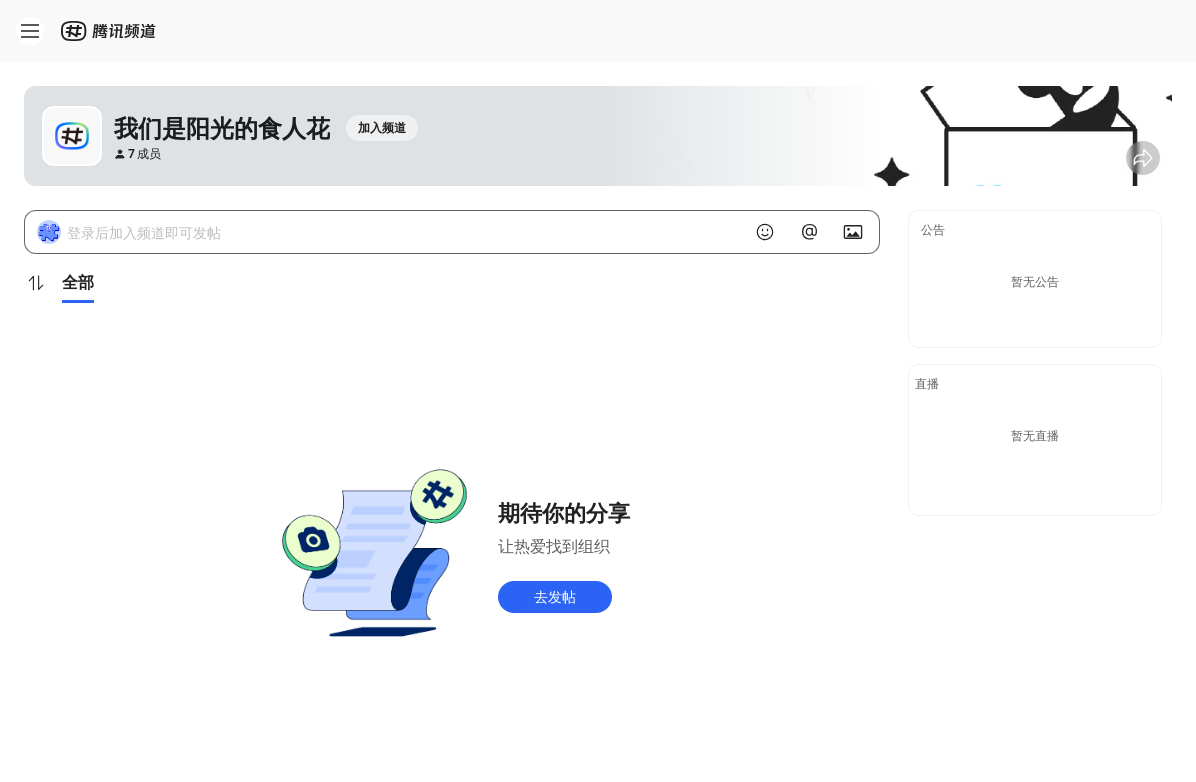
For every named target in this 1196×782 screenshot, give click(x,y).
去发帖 (555, 596)
